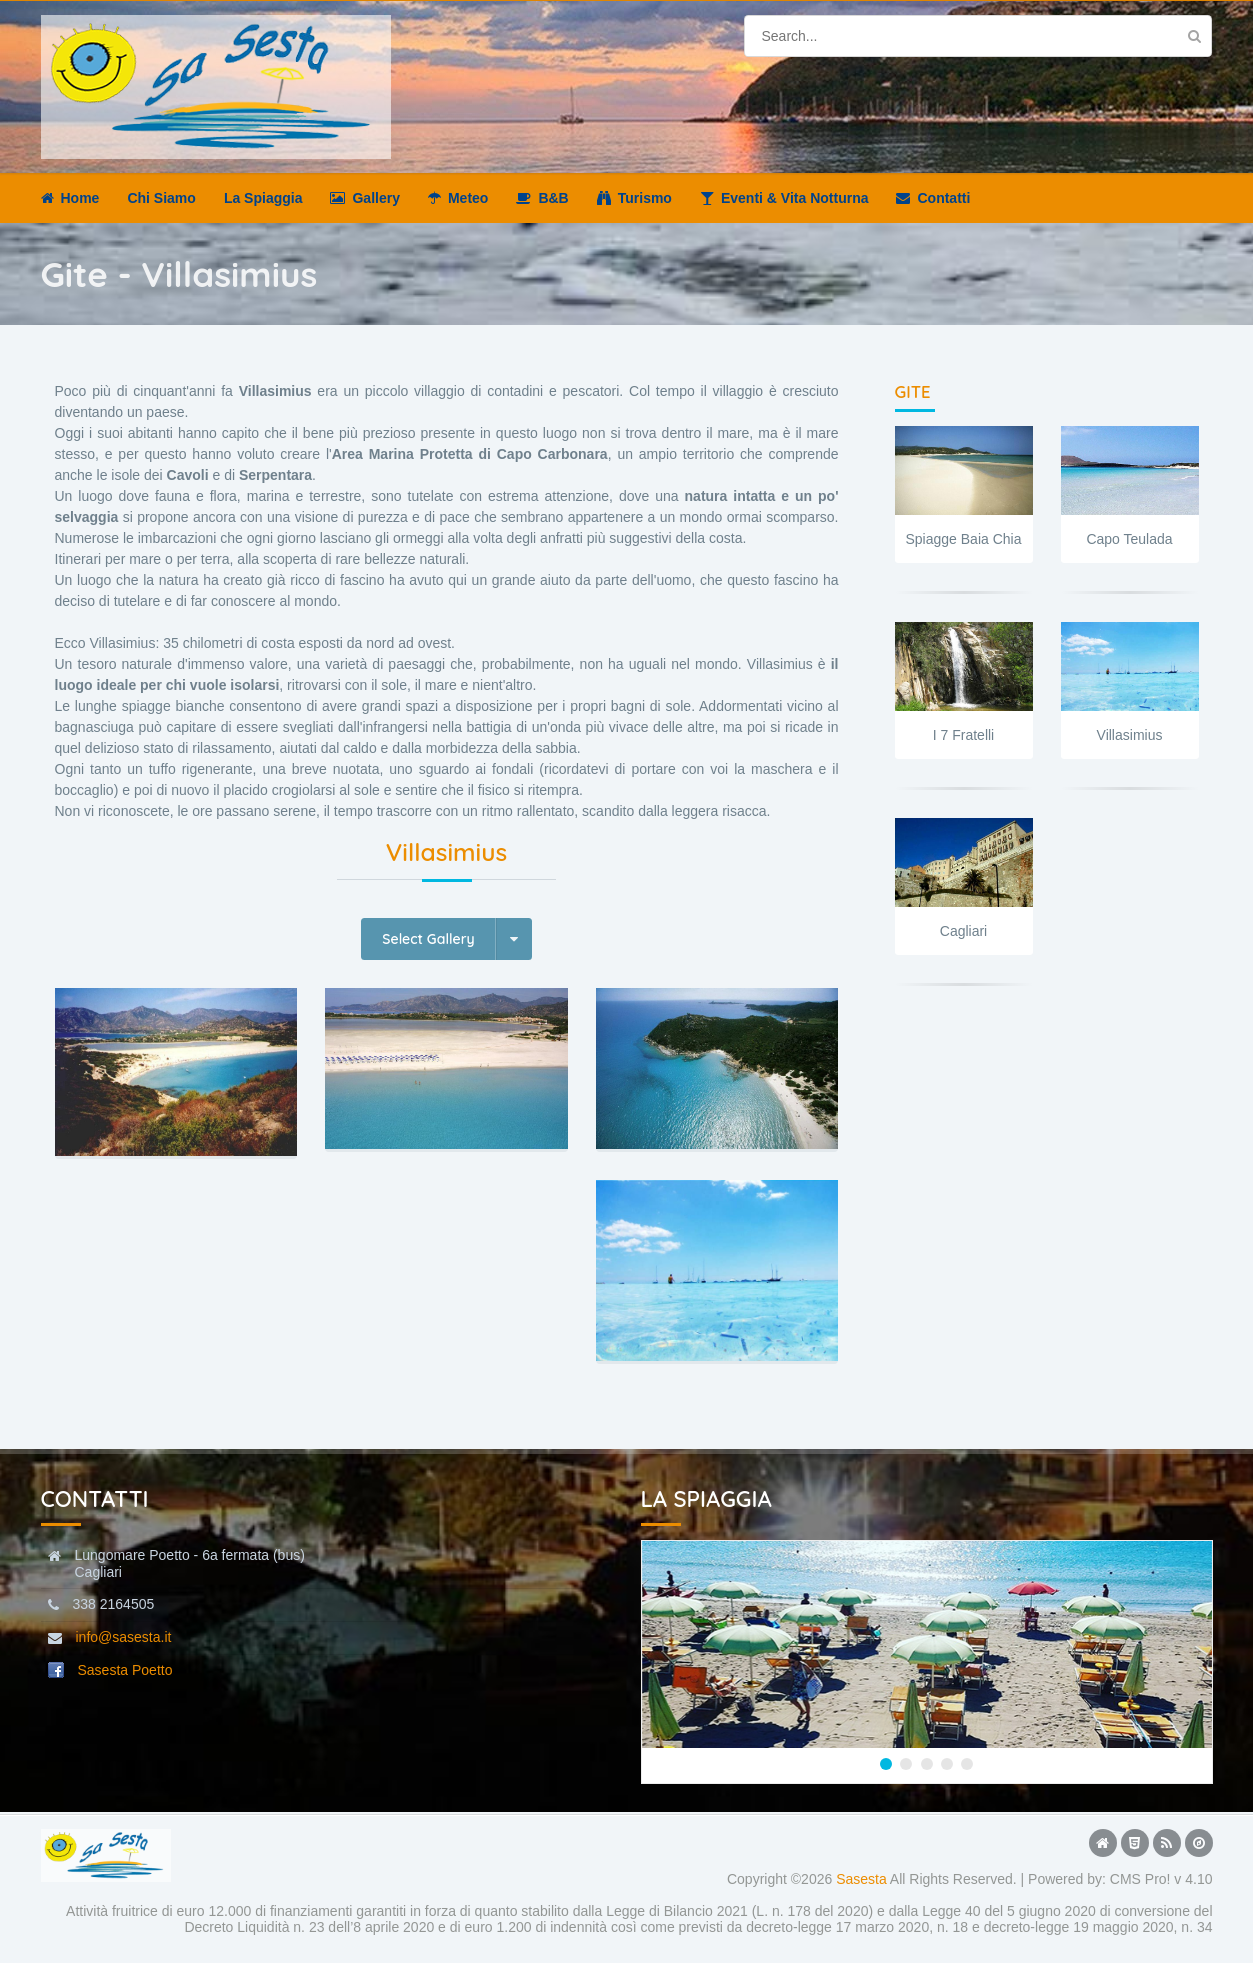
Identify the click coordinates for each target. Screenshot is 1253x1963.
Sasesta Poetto (125, 1670)
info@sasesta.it (124, 1637)
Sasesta (861, 1879)
